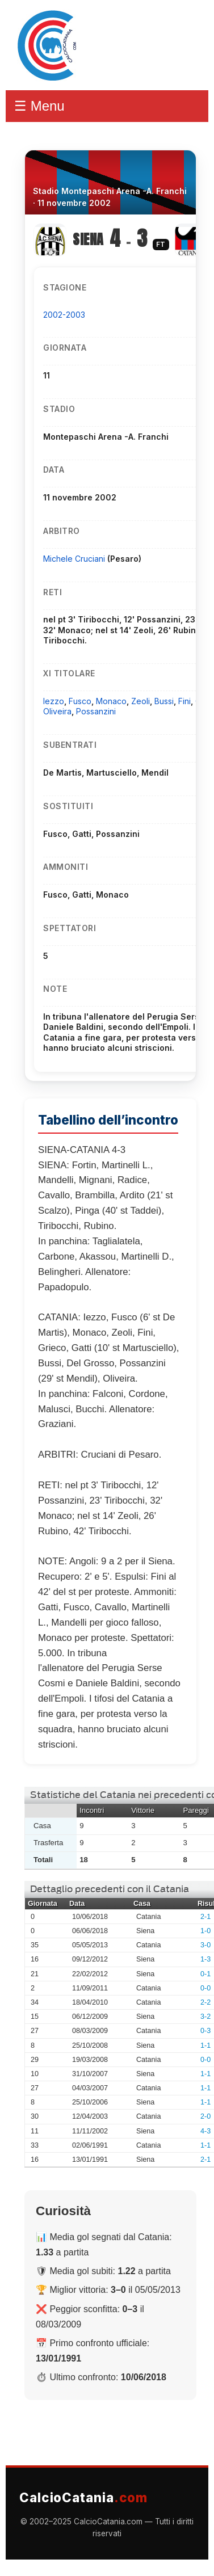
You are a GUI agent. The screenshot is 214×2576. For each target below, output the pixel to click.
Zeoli (140, 701)
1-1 (205, 2045)
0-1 (205, 1974)
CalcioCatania (83, 2497)
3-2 (205, 2017)
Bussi (164, 701)
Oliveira (57, 711)
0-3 (205, 2031)
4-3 (205, 2131)
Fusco (80, 701)
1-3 (205, 1959)
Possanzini (96, 711)
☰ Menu (39, 105)
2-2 (205, 2002)
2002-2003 (64, 314)
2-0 (205, 2116)
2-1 (205, 1917)
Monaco (111, 701)
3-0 (205, 1945)
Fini (184, 701)
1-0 (205, 1931)
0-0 (205, 1988)
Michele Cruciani (75, 558)
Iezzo (53, 701)
